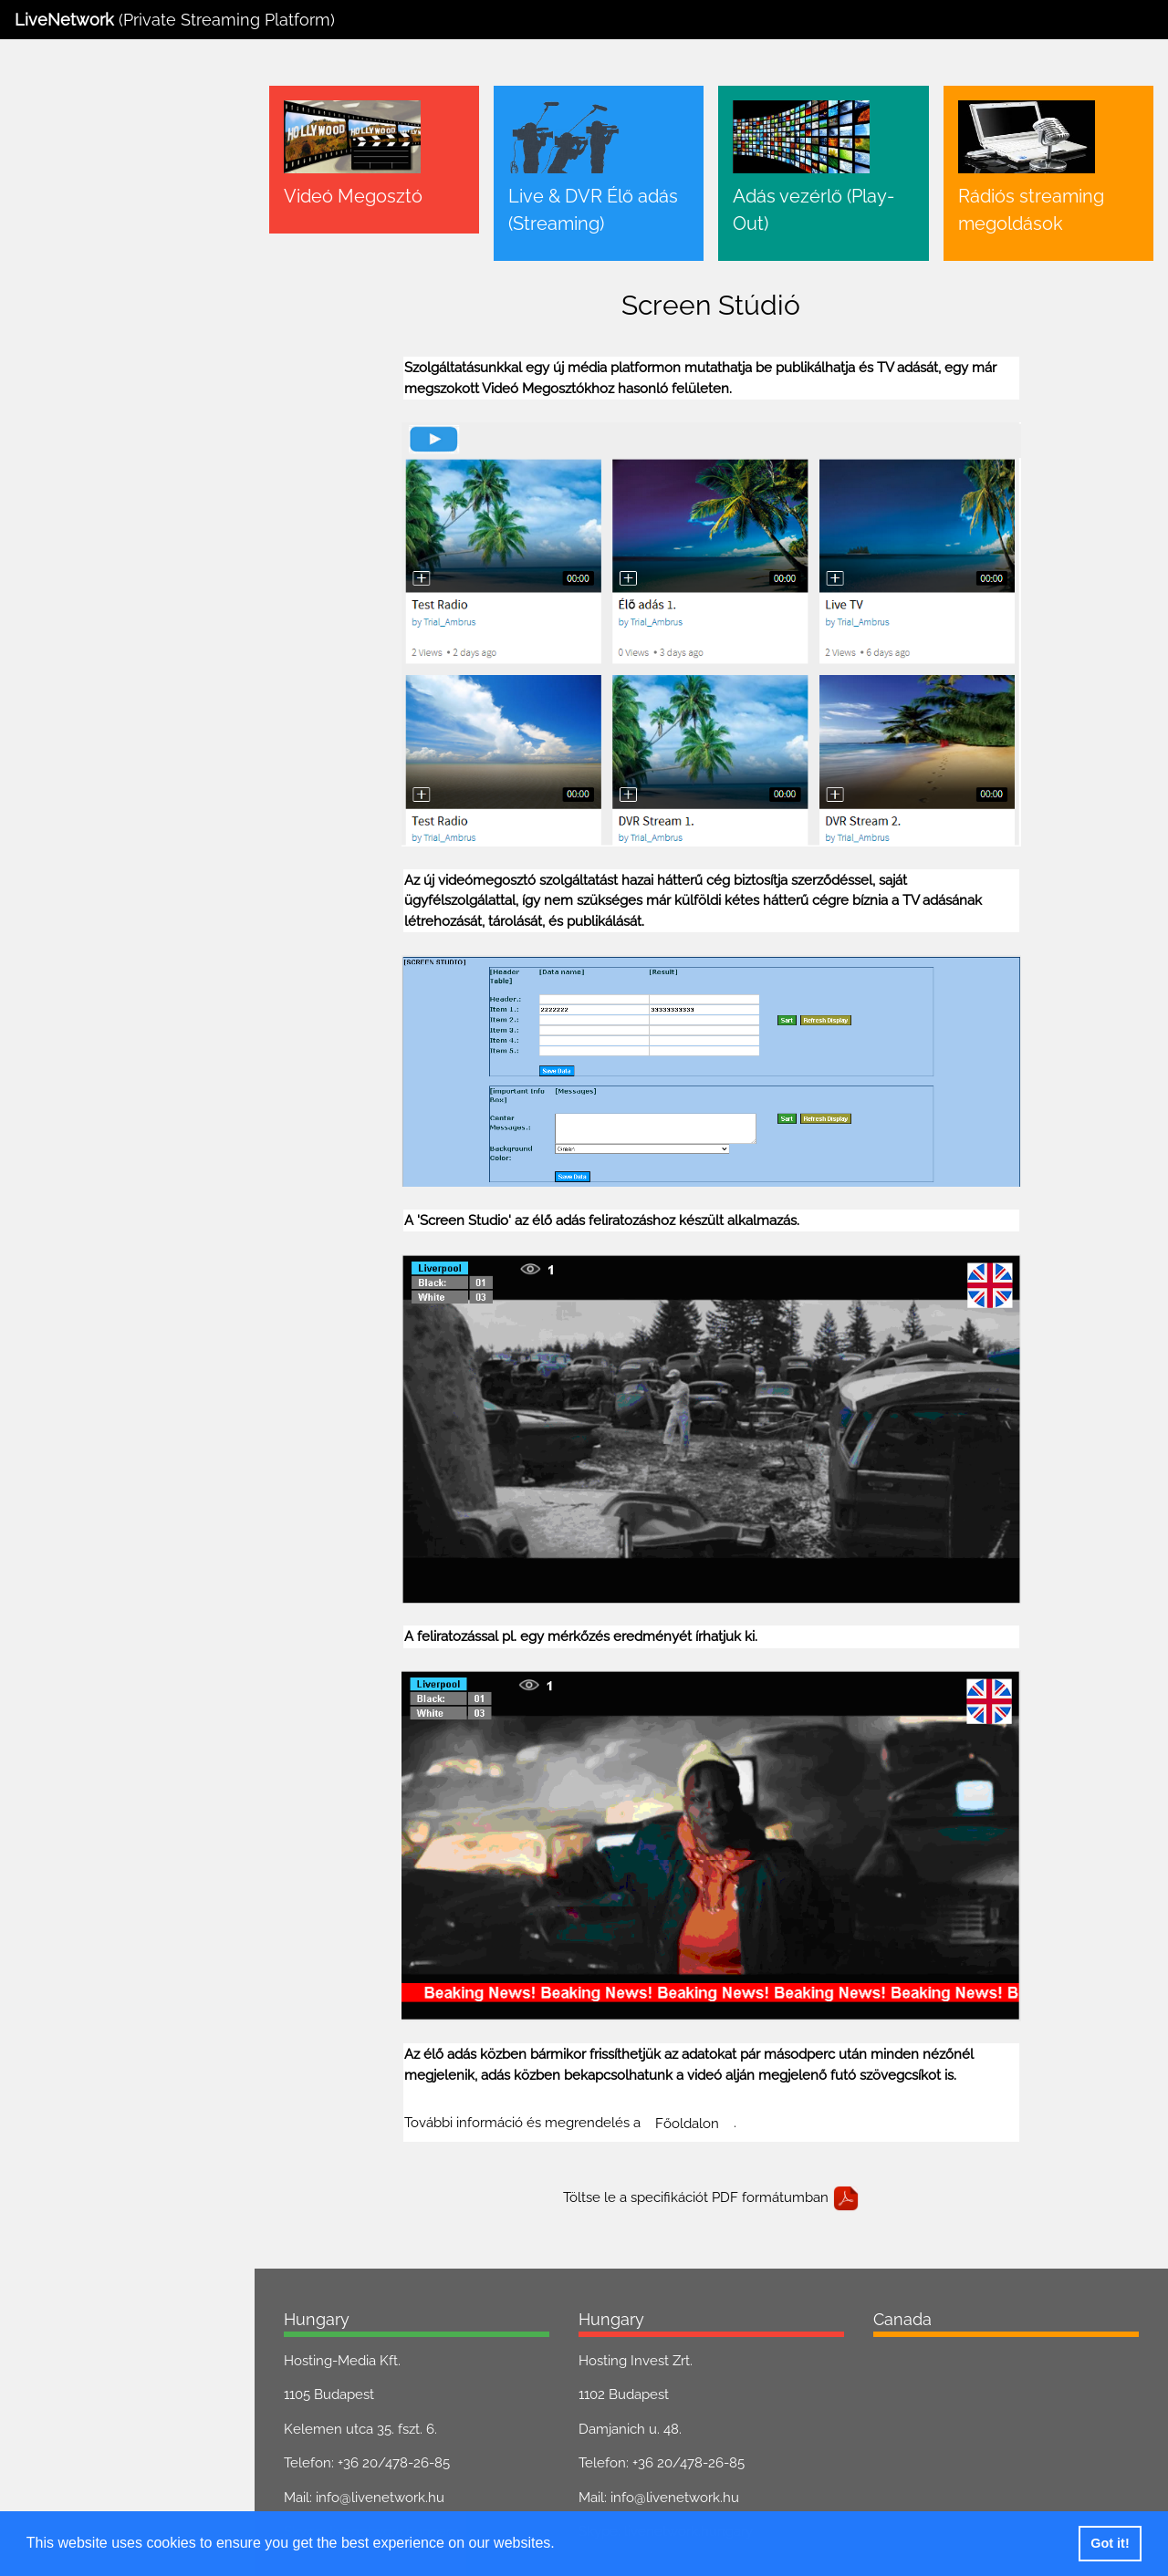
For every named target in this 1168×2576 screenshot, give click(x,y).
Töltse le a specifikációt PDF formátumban (721, 2168)
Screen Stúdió (62, 354)
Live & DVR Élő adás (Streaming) (120, 213)
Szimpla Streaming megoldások (118, 388)
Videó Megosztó (372, 196)
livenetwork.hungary (413, 2502)
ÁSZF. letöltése (83, 529)
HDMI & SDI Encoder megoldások (125, 424)
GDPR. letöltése (188, 529)
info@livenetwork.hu (399, 2467)
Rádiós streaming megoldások (114, 283)
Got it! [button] (1109, 2543)
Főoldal (42, 143)
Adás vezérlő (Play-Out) (92, 248)
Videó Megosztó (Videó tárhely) (116, 178)
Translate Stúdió (69, 318)
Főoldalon (703, 2093)
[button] (561, 2545)
